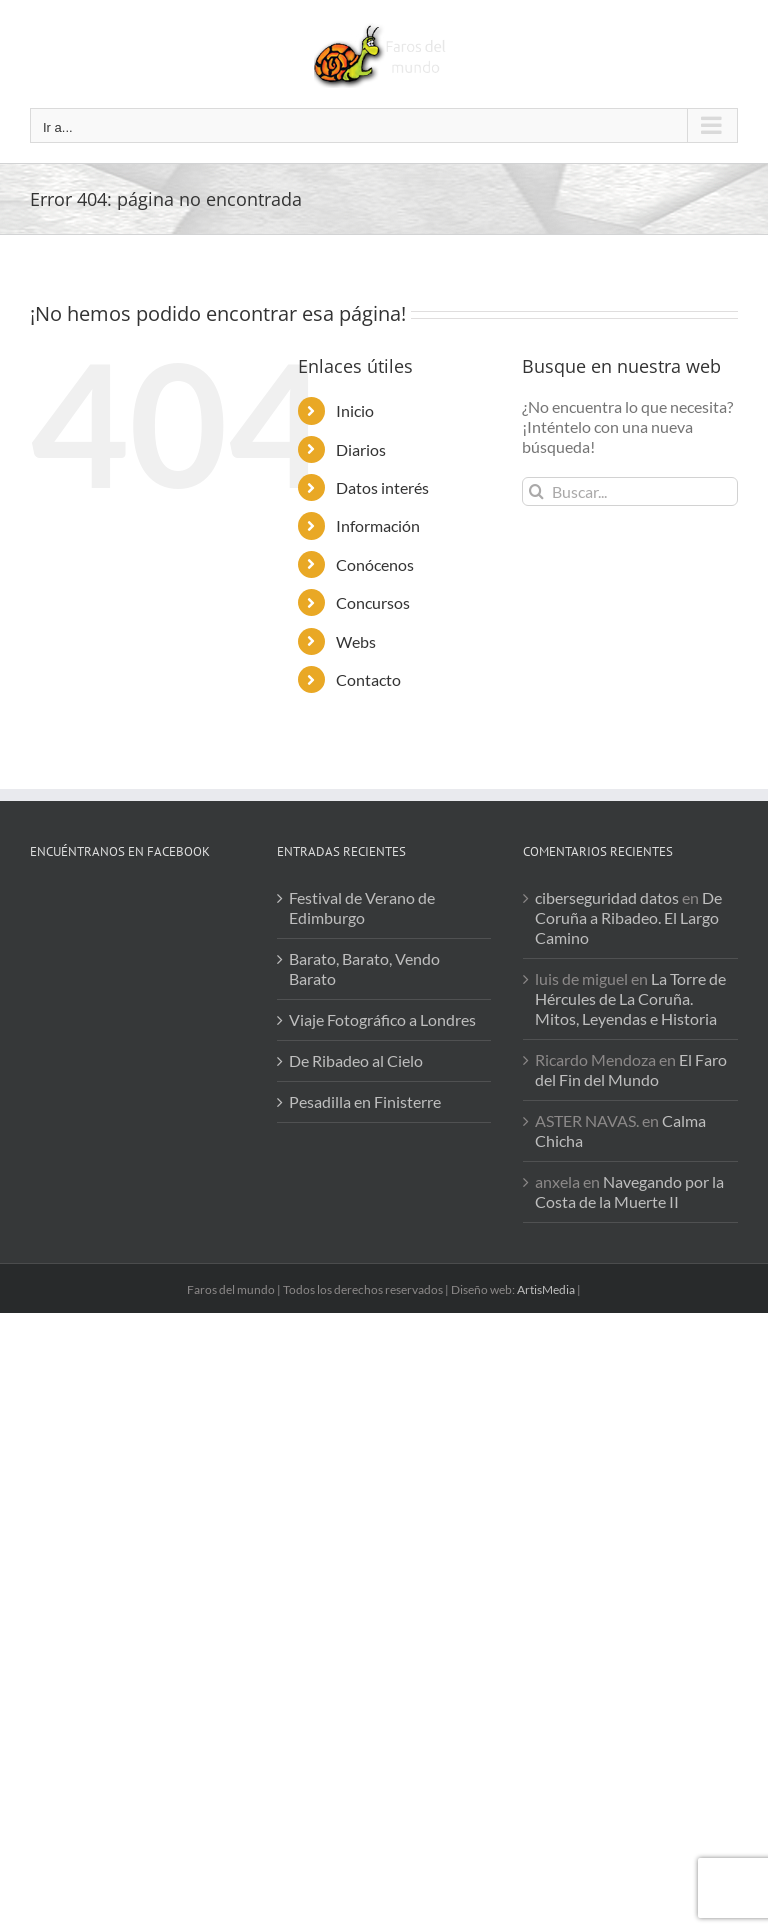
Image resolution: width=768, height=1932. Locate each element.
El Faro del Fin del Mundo (631, 1069)
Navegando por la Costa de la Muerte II (629, 1191)
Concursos (373, 602)
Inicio (355, 410)
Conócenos (375, 564)
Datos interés (382, 487)
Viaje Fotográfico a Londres (382, 1019)
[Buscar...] (630, 491)
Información (378, 525)
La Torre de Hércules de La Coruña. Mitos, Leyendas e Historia (630, 998)
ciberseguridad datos (607, 897)
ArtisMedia (546, 1289)
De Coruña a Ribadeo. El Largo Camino (628, 917)
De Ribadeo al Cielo (356, 1060)
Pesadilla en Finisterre (365, 1101)
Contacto (368, 679)
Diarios (361, 449)
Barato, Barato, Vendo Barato (364, 968)
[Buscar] (536, 491)
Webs (356, 641)
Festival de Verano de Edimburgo (362, 907)
